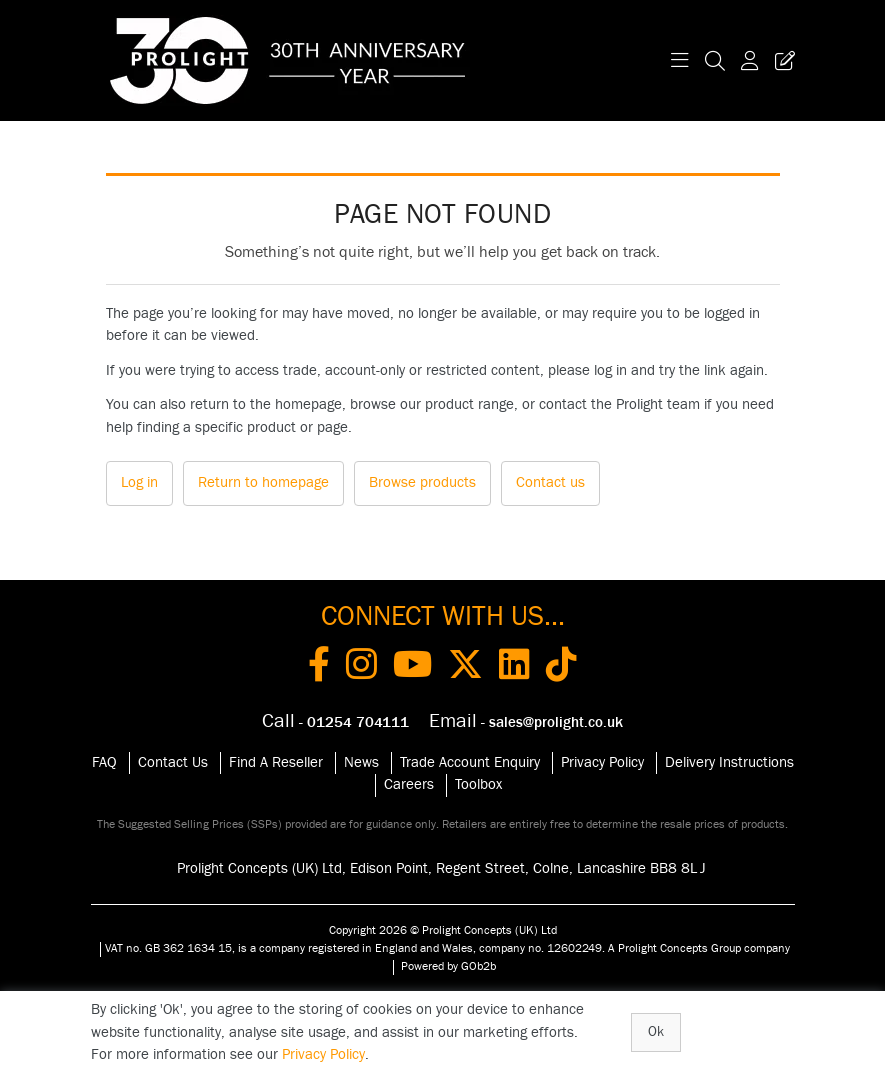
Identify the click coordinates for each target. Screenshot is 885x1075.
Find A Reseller (276, 762)
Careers (409, 784)
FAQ (104, 762)
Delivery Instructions (729, 762)
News (361, 762)
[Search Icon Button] (715, 60)
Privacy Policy (602, 762)
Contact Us (173, 762)
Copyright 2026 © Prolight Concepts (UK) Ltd (443, 930)
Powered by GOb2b (448, 966)
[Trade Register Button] (781, 60)
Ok (656, 1032)
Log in (139, 482)
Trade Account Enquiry (470, 762)
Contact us (550, 482)
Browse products (422, 482)
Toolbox (478, 784)
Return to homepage (263, 482)
